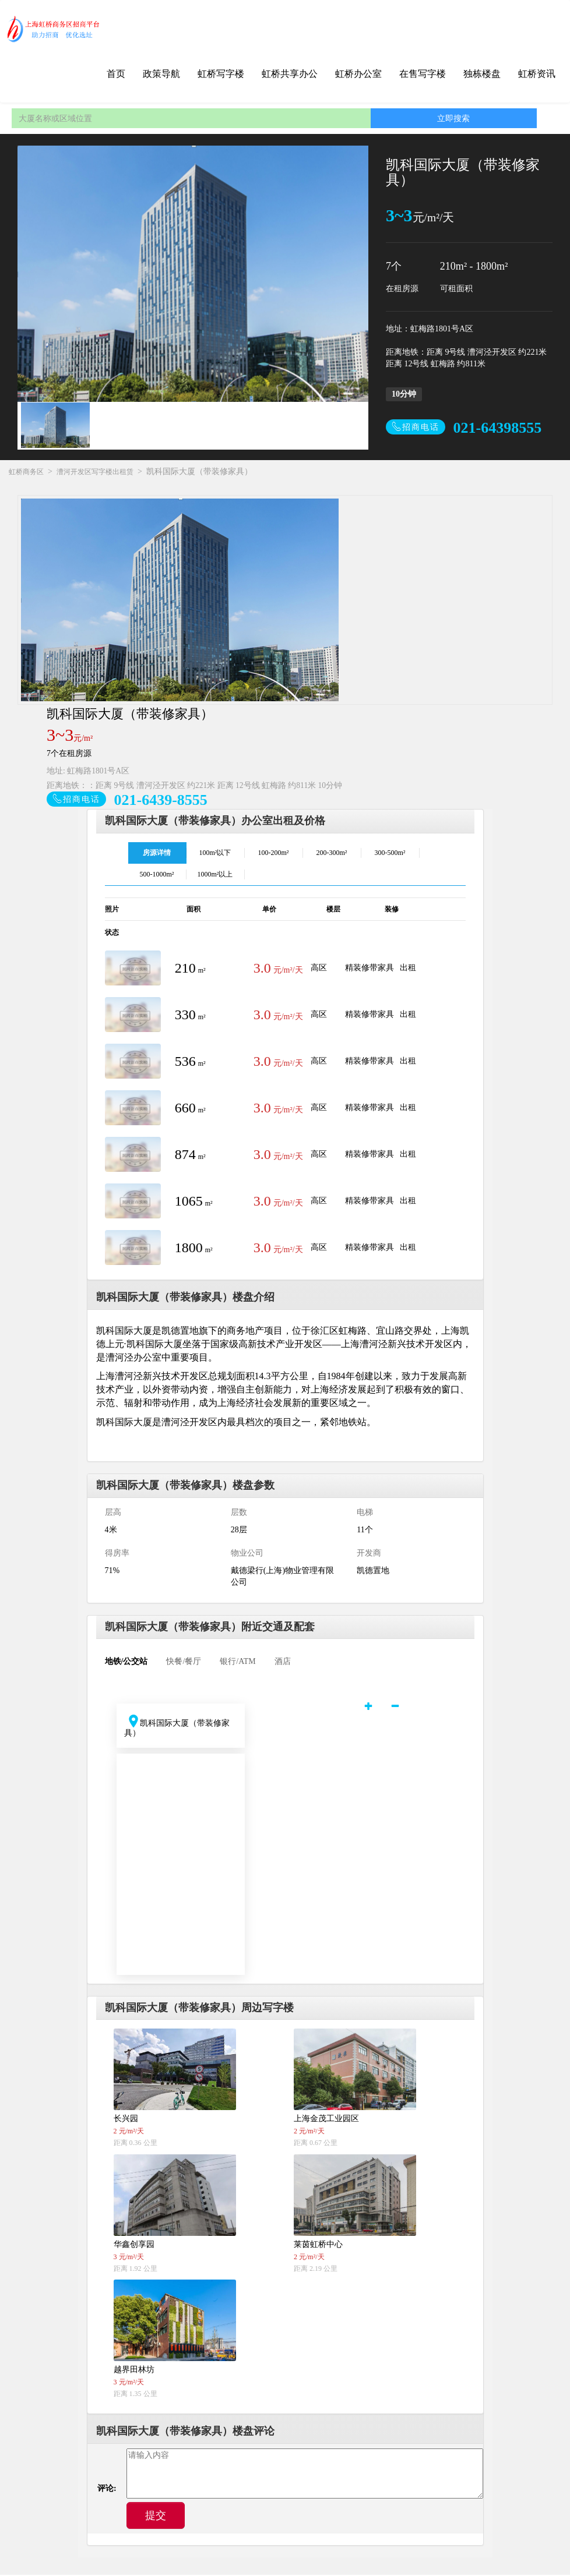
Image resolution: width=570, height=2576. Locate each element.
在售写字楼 (422, 74)
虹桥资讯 (536, 74)
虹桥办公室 (358, 74)
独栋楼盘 (482, 74)
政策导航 (161, 74)
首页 (116, 74)
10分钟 (404, 394)
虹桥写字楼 (221, 74)
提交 (155, 2516)
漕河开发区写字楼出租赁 (95, 472)
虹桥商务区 (26, 472)
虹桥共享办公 (290, 74)
